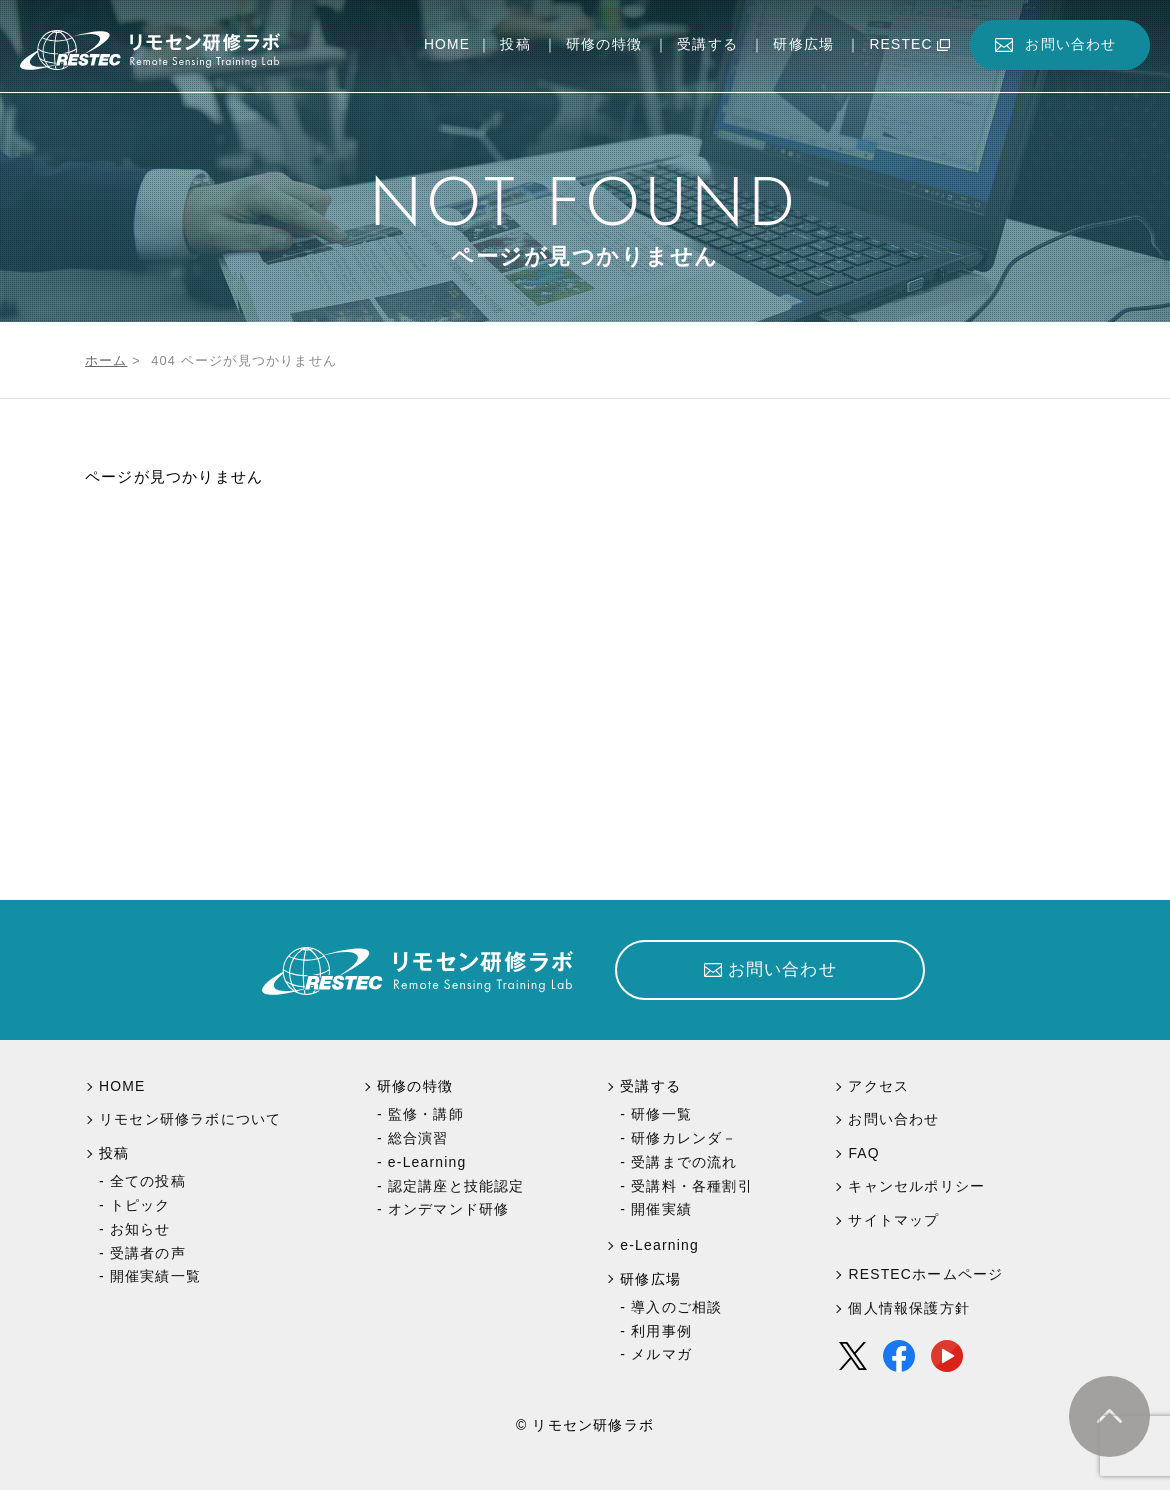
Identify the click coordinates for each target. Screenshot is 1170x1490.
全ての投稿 (148, 1181)
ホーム (106, 360)
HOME (447, 44)
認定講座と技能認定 (456, 1186)
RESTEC (900, 44)
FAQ (863, 1153)
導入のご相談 (676, 1307)
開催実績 (661, 1209)
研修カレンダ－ (684, 1138)
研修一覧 (661, 1114)
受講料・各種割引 (692, 1186)
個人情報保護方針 (909, 1308)
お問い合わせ (1070, 44)
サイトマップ (893, 1220)
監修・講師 (426, 1114)
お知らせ (140, 1229)
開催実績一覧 (155, 1276)
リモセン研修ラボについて (190, 1119)
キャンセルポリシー (916, 1186)
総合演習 (418, 1138)
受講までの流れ (684, 1162)
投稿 (515, 44)
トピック (140, 1205)
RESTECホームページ (925, 1274)
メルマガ (661, 1354)
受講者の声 (148, 1253)
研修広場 (803, 44)
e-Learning (427, 1162)
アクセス (878, 1086)
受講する (707, 44)
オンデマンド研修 (449, 1209)
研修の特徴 (604, 44)
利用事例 (661, 1331)
